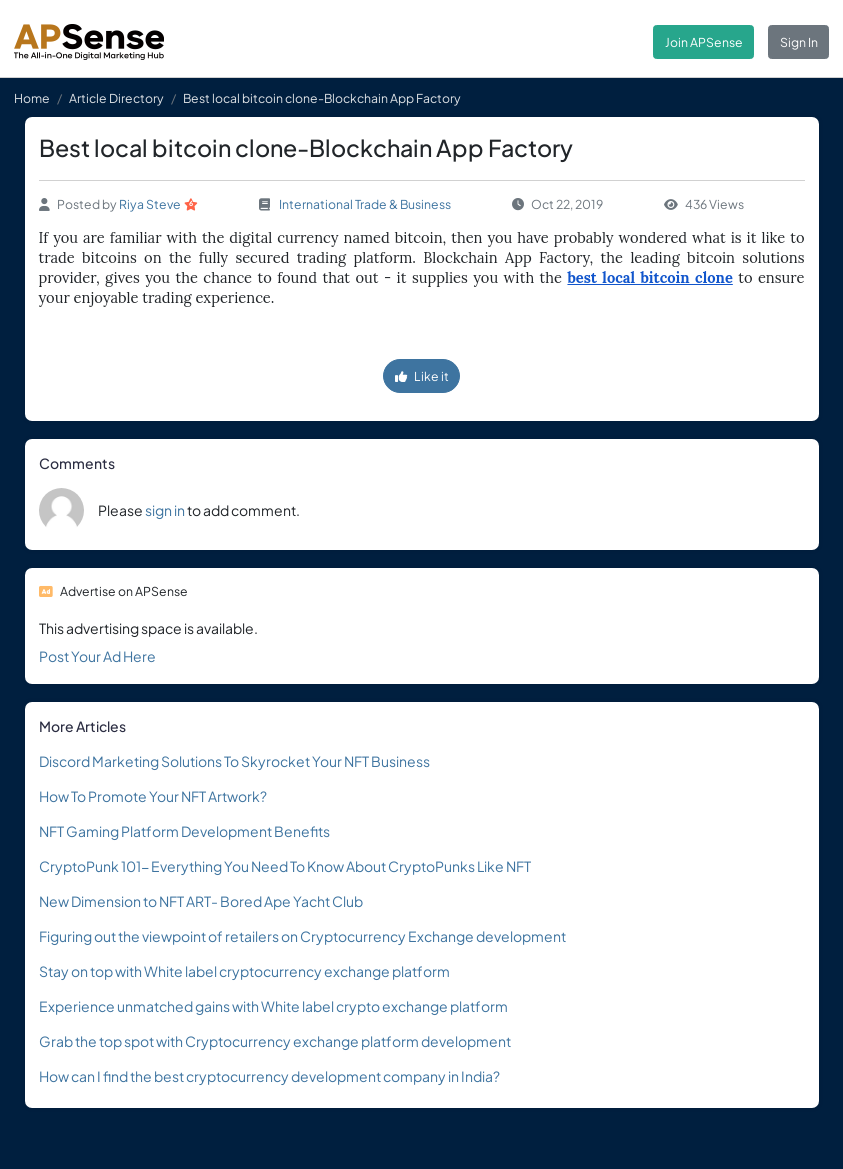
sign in (165, 510)
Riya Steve (150, 204)
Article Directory (116, 98)
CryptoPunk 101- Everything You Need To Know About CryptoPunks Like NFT (285, 866)
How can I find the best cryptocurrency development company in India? (269, 1076)
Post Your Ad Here (97, 656)
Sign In (799, 42)
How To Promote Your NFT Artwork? (153, 796)
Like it (422, 376)
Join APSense (704, 42)
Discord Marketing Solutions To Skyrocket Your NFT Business (234, 761)
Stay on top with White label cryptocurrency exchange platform (244, 971)
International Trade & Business (365, 204)
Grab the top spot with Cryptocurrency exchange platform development (275, 1041)
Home (32, 98)
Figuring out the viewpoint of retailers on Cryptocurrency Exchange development (302, 936)
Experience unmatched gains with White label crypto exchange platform (273, 1006)
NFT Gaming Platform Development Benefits (184, 831)
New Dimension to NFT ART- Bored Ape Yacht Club (201, 901)
